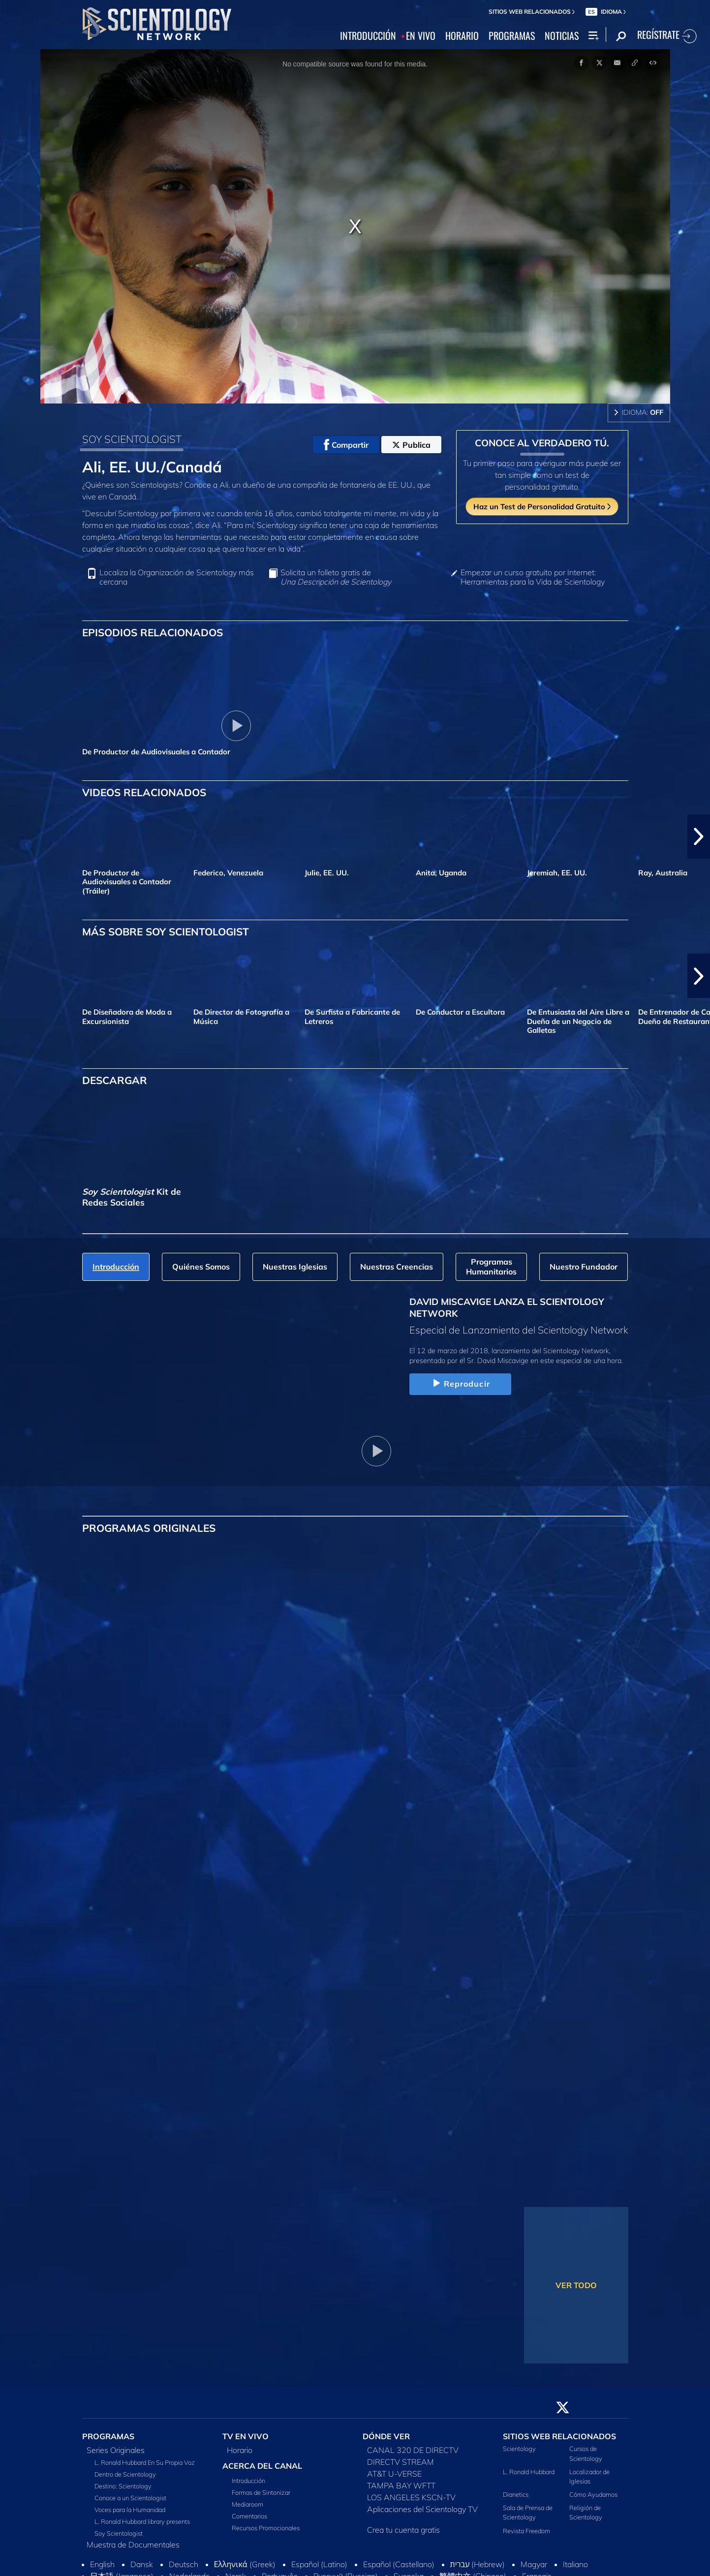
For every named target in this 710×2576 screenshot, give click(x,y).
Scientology (519, 2448)
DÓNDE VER (386, 2436)
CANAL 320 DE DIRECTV (413, 2450)
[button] (698, 836)
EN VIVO (420, 36)
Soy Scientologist (118, 2533)
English (102, 2564)
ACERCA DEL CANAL (262, 2466)
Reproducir (460, 1383)
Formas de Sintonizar (261, 2492)
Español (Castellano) (398, 2564)
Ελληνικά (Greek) (245, 2564)
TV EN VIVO (245, 2436)
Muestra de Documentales (133, 2544)
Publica (411, 445)
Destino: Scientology (123, 2486)
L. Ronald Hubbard (529, 2472)
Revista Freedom (526, 2531)
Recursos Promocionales (266, 2528)
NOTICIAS (562, 36)
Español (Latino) (319, 2564)
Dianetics (515, 2494)
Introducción (248, 2480)
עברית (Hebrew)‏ (477, 2564)
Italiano (575, 2564)
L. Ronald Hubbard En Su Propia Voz (144, 2462)
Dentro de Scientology (125, 2474)
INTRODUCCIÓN (368, 36)
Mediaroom (247, 2504)
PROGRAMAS (512, 36)
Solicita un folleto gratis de (335, 577)
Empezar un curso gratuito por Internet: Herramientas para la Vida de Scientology (533, 577)
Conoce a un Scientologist (130, 2498)
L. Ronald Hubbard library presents (142, 2521)
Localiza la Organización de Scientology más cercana (176, 577)
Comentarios (249, 2516)
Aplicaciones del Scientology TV (422, 2509)
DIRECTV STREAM (400, 2462)
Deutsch (183, 2564)
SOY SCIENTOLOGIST (132, 439)
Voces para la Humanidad (129, 2510)
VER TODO (576, 2285)
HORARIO (462, 36)
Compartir (346, 445)
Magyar (534, 2564)
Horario (239, 2450)
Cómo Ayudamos (593, 2494)
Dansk (141, 2564)
